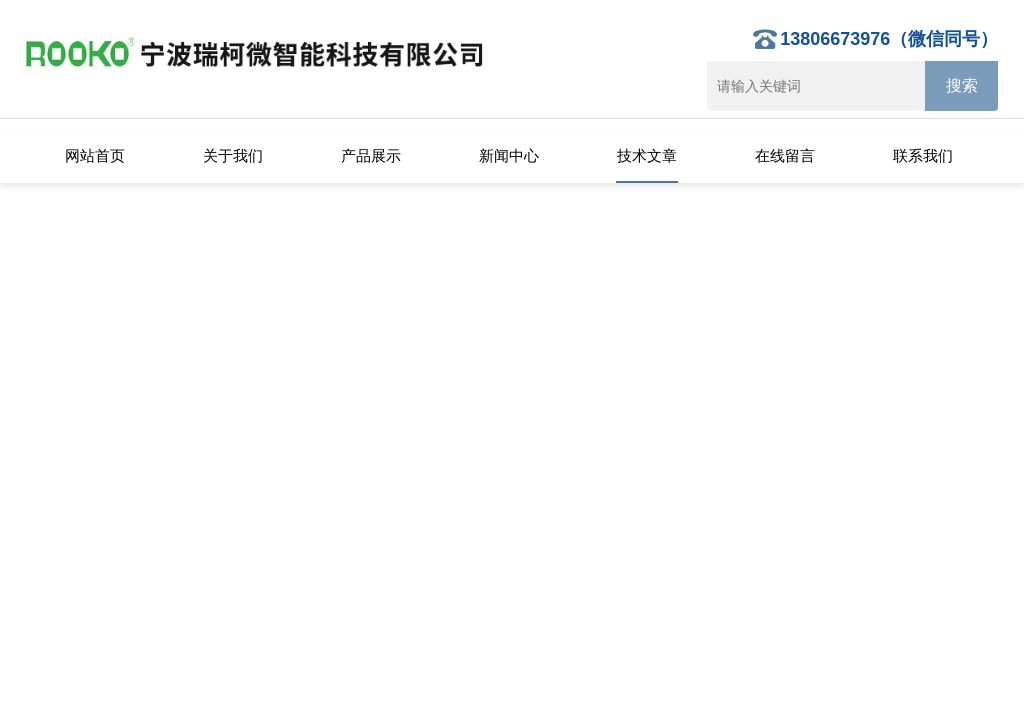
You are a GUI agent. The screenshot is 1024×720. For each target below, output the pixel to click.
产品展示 (371, 155)
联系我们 (923, 155)
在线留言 (785, 155)
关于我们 (233, 155)
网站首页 (95, 155)
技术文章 (647, 155)
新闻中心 (509, 155)
